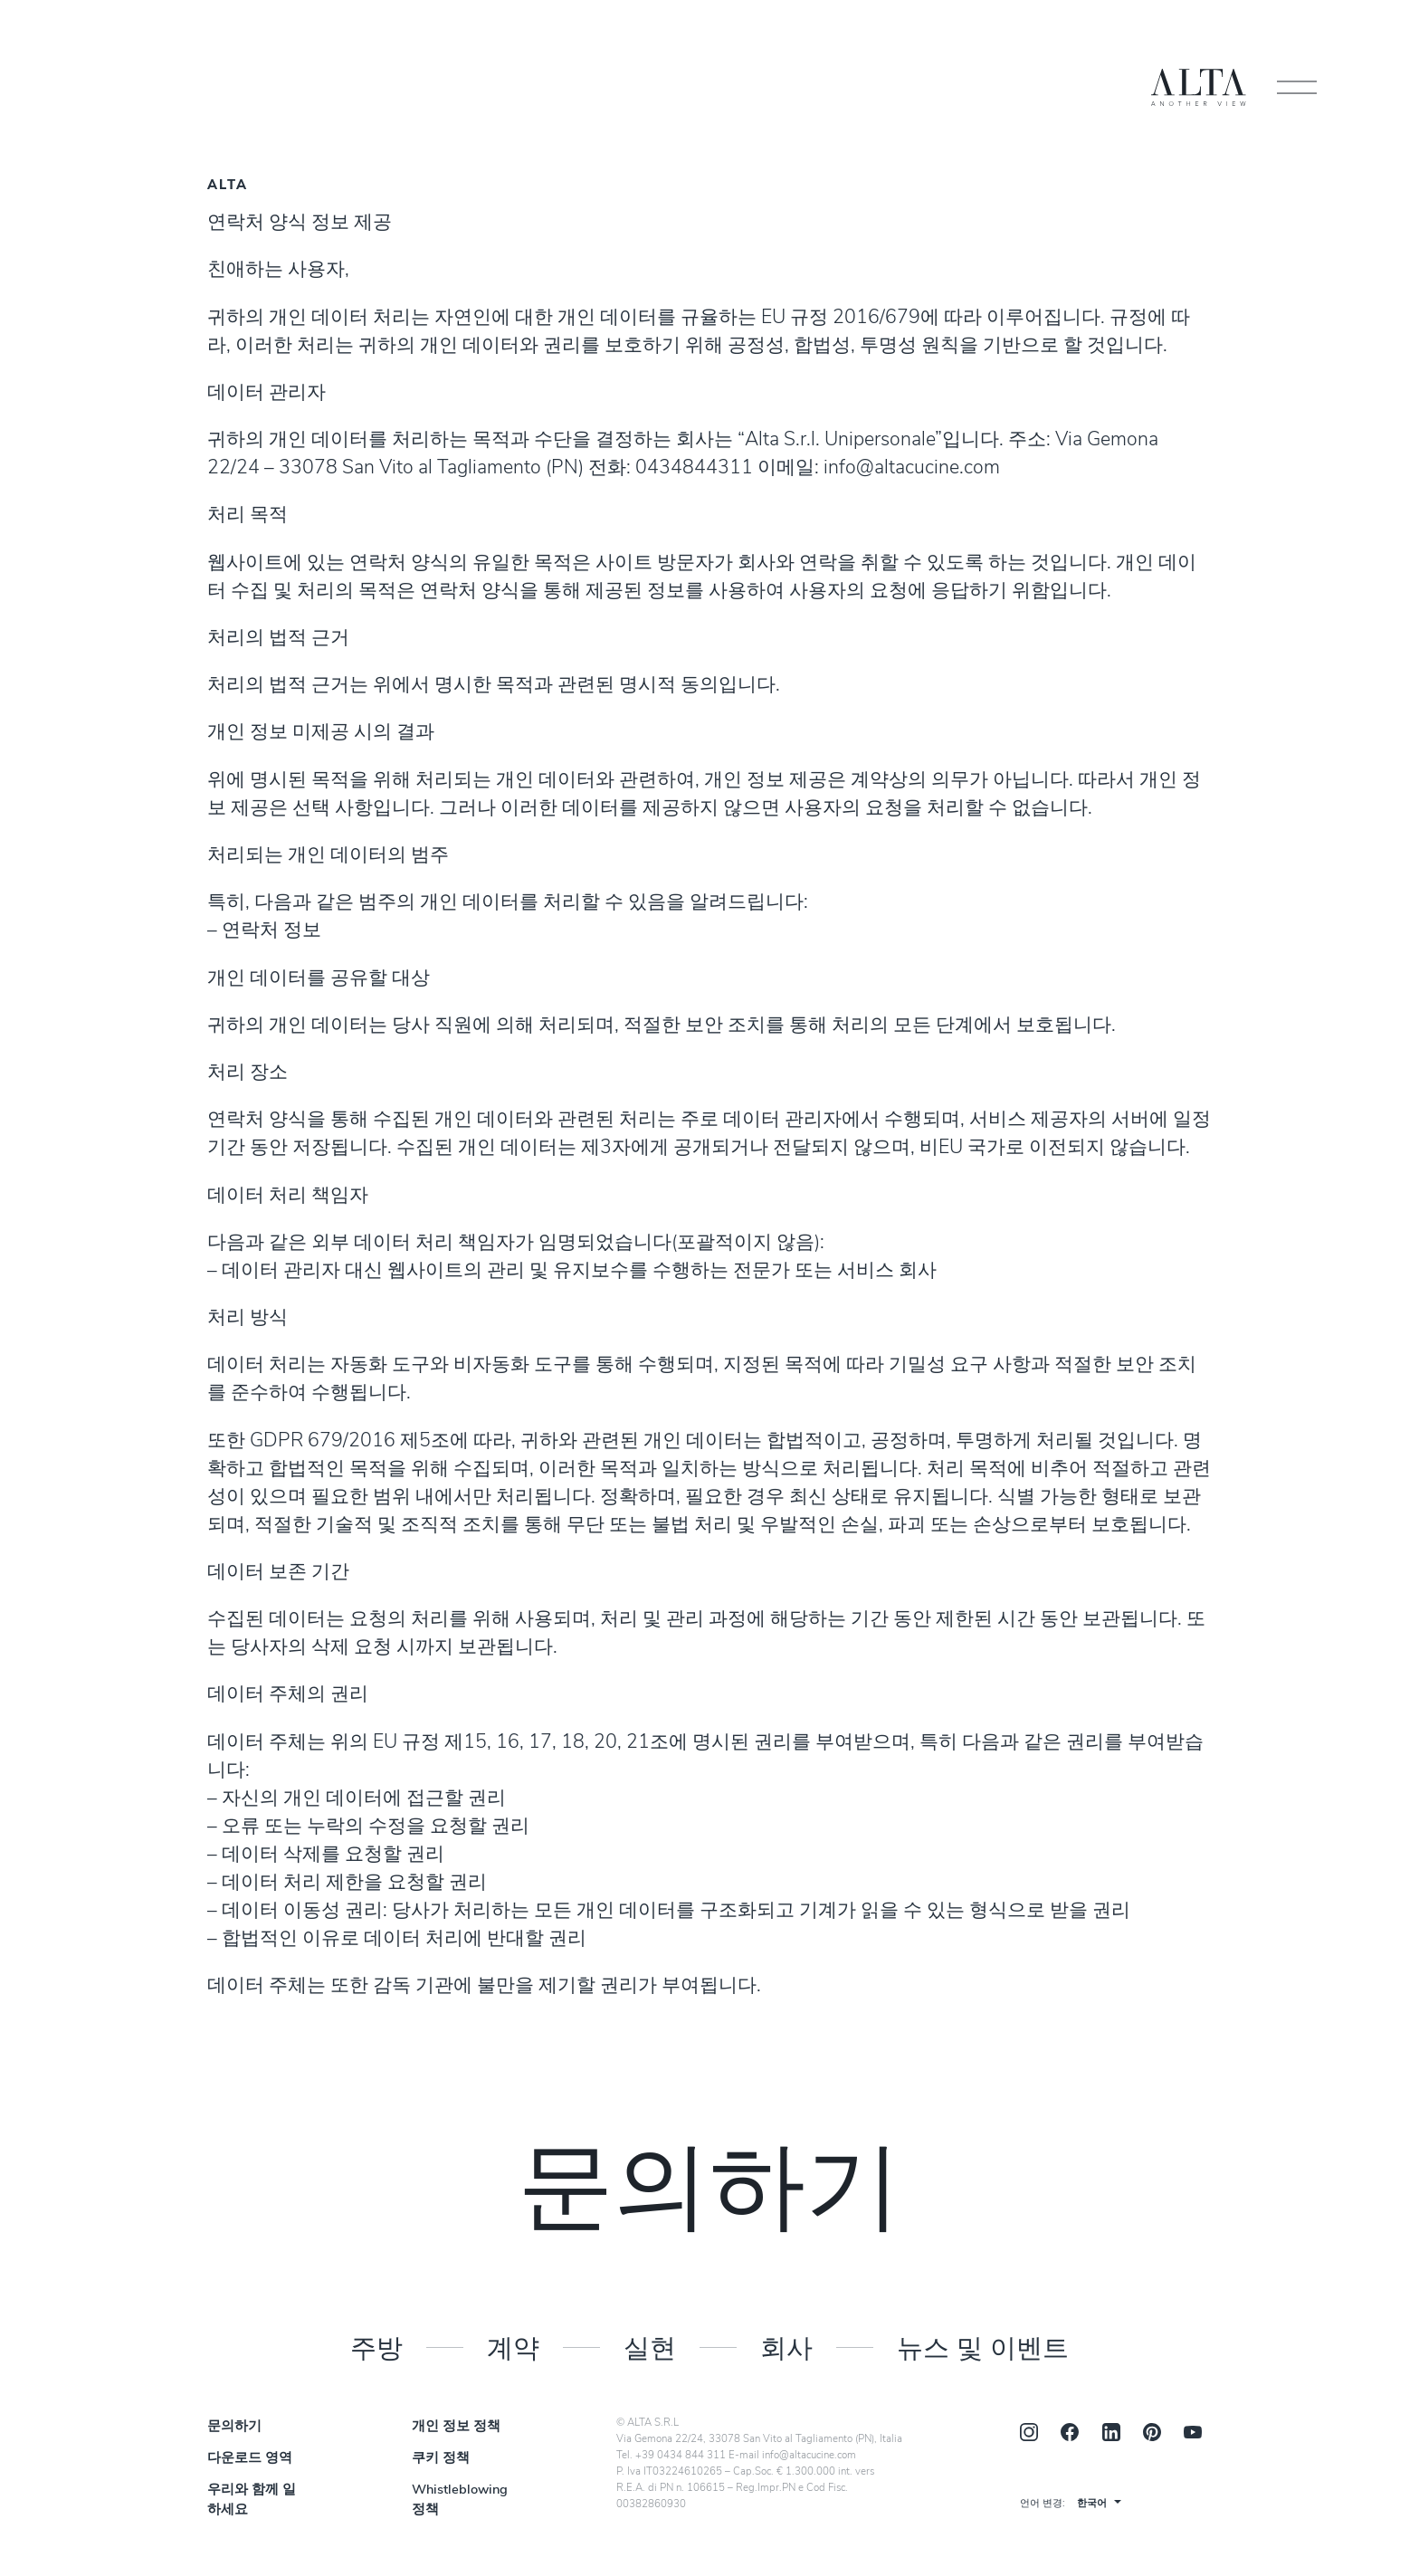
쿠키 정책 (441, 2459)
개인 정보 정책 (456, 2427)
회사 (786, 2347)
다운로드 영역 (249, 2459)
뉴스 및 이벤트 (983, 2347)
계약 (513, 2347)
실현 (650, 2347)
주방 (376, 2347)
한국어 (1092, 2503)
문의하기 (234, 2427)
